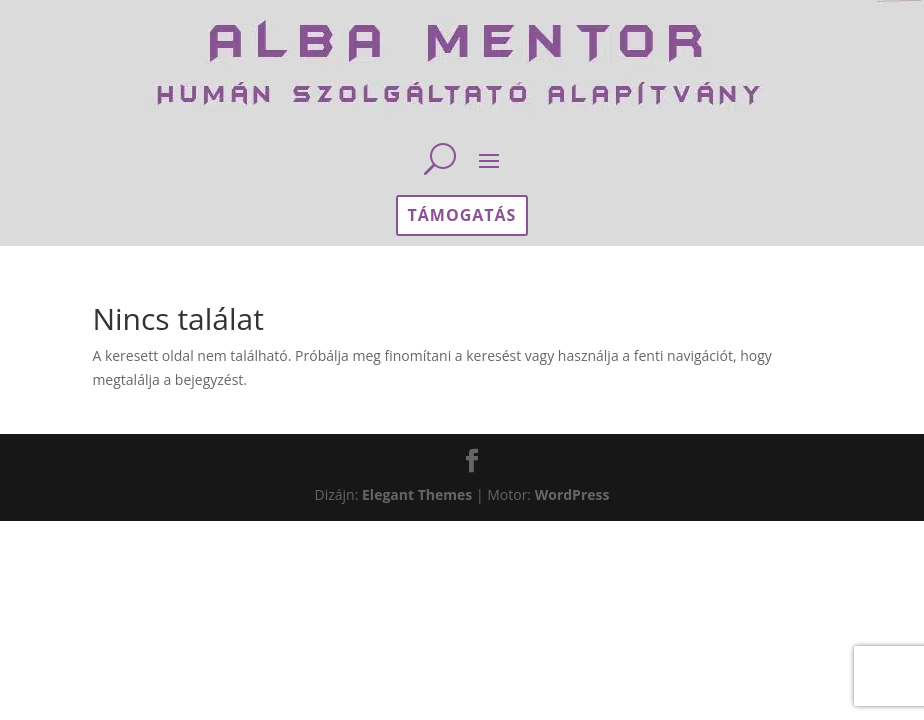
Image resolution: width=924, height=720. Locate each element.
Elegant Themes (417, 494)
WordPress (572, 494)
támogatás (462, 215)
